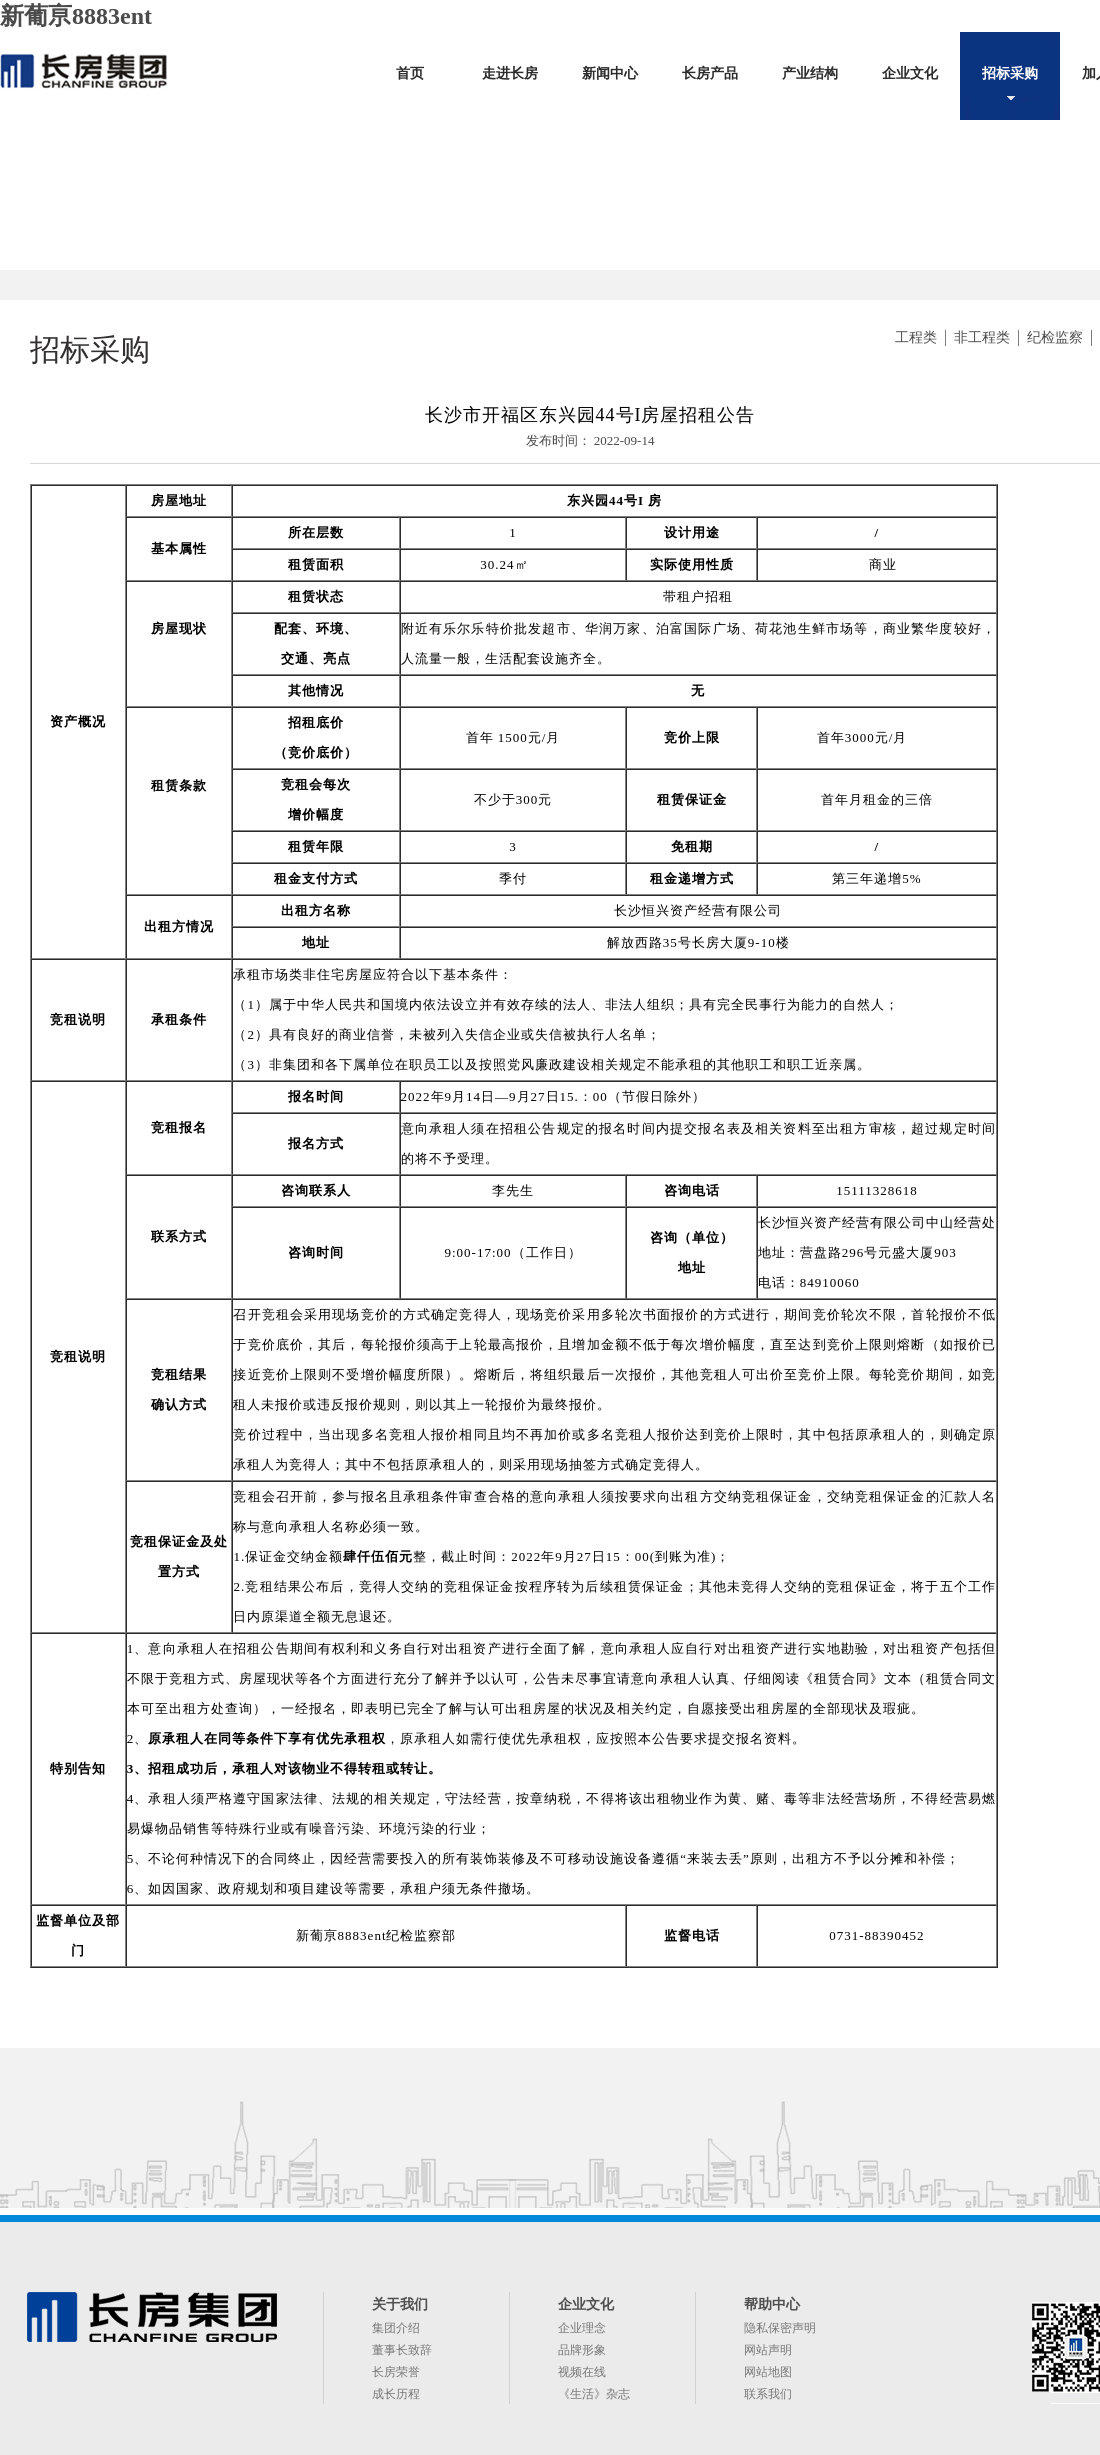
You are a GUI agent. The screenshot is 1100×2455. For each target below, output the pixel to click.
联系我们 (768, 2394)
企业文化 (910, 73)
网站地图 (768, 2372)
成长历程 (396, 2394)
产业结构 (810, 73)
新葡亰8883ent (76, 16)
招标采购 (1010, 73)
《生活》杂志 (594, 2394)
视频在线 (582, 2372)
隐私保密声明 (780, 2328)
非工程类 (982, 337)
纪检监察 (1055, 337)
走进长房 (510, 73)
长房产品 (710, 73)
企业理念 (582, 2328)
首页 (410, 73)
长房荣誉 (396, 2372)
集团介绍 (396, 2328)
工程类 (916, 337)
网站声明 (768, 2350)
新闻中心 (610, 73)
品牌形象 (582, 2350)
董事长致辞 (402, 2350)
